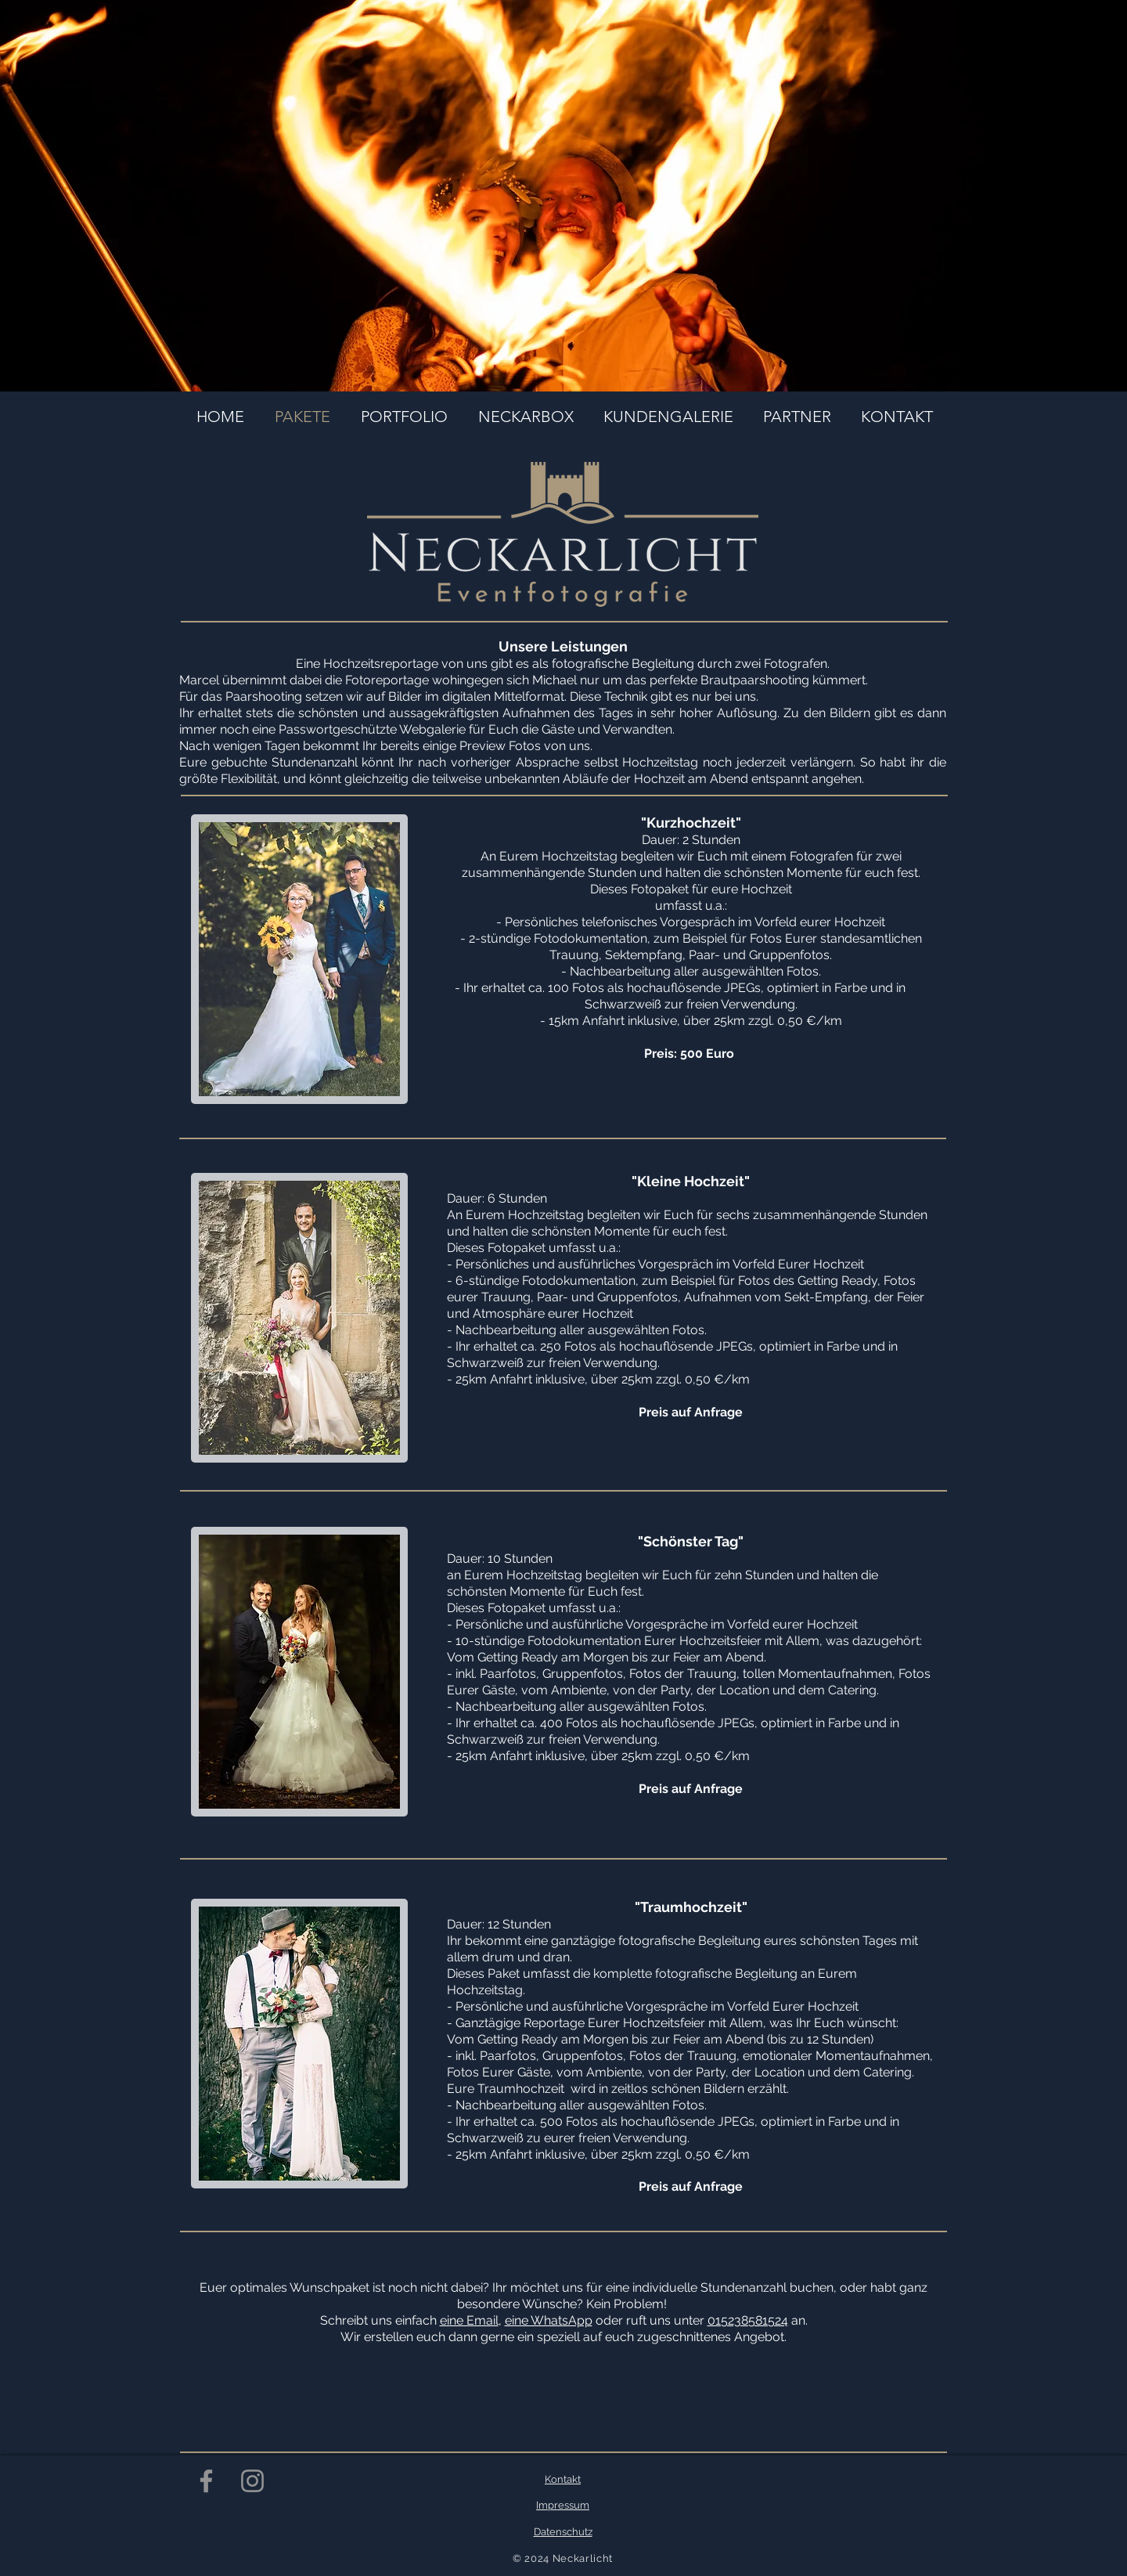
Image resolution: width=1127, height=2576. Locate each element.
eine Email (469, 2320)
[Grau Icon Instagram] (252, 2481)
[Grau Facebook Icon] (206, 2481)
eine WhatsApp (548, 2320)
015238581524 (748, 2320)
